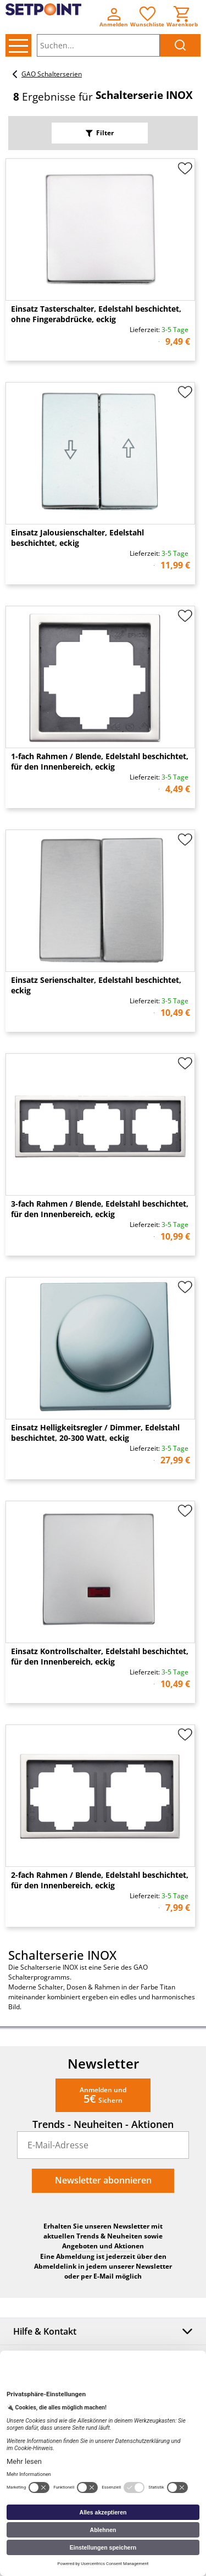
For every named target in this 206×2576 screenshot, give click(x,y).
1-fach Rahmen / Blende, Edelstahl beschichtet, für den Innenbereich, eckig (99, 761)
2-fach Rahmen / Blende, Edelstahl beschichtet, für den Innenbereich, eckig (99, 1880)
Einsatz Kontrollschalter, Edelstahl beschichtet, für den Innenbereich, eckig (99, 1656)
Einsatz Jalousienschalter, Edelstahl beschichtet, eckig (77, 537)
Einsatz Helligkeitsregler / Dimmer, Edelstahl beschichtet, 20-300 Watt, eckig (95, 1432)
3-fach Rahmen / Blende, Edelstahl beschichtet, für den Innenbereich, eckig (99, 1208)
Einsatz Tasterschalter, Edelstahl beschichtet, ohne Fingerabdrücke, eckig (96, 313)
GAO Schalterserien (45, 74)
